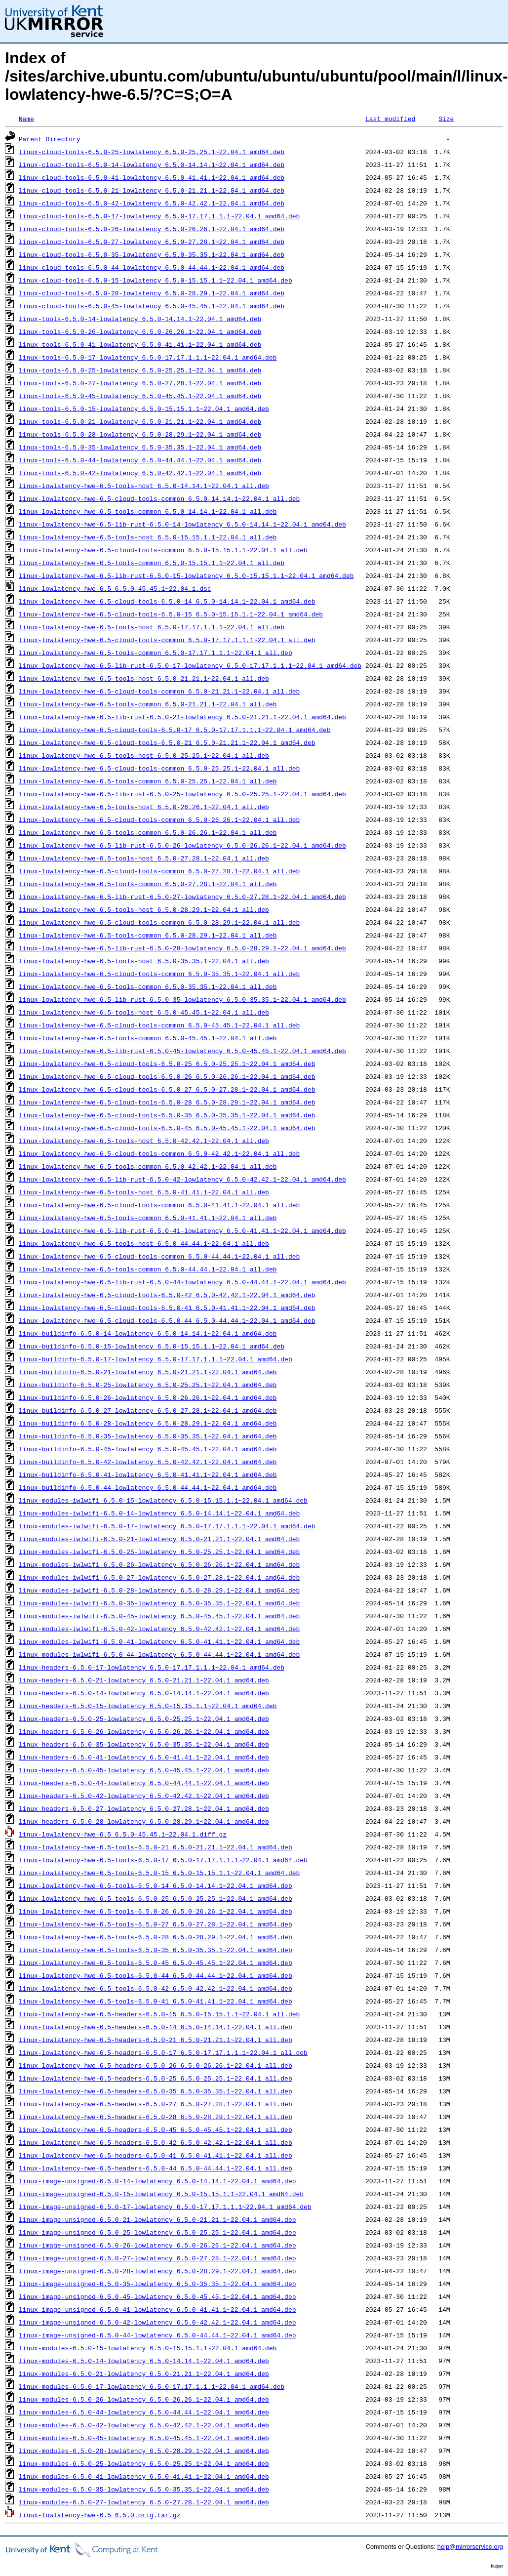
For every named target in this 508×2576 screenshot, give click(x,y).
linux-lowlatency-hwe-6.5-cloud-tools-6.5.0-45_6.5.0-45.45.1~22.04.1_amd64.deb (167, 1127)
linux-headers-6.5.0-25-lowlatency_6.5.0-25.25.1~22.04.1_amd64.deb (144, 1718)
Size (446, 118)
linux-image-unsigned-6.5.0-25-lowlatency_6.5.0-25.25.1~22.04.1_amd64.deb (157, 2232)
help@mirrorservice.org (470, 2546)
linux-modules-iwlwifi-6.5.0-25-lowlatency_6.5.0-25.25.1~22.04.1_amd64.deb (159, 1551)
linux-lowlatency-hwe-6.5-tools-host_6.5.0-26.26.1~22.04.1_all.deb (144, 806)
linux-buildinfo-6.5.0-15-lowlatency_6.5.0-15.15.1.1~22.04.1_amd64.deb (151, 1346)
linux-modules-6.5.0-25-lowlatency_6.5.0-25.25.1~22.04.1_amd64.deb (144, 2463)
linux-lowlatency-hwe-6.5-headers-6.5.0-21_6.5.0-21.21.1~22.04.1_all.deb (155, 2039)
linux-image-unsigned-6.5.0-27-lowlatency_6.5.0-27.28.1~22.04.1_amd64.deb (157, 2257)
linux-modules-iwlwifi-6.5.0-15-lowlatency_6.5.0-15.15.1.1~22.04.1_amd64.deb (163, 1500)
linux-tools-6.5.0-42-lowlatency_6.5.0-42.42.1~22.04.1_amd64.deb (140, 472)
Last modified (390, 118)
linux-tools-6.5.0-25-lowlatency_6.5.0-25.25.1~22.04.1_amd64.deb (140, 370)
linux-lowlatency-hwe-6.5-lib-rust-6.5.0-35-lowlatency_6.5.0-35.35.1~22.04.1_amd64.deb (182, 999)
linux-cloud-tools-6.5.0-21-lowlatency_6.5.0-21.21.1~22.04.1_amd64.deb (151, 190)
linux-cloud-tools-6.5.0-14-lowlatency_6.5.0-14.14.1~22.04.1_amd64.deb (151, 164)
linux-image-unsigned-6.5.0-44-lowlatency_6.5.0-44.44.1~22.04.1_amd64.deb (157, 2335)
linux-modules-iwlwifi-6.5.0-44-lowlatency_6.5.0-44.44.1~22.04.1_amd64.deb (159, 1654)
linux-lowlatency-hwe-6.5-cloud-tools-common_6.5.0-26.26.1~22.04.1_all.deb (159, 819)
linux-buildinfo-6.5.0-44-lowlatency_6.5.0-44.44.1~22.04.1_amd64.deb (148, 1487)
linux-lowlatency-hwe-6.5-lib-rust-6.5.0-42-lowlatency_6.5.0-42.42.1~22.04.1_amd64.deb (182, 1179)
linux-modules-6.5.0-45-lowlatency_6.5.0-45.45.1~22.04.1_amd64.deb (144, 2437)
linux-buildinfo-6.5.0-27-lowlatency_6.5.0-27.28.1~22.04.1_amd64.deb (148, 1410)
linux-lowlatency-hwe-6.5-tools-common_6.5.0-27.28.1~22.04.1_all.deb (148, 883)
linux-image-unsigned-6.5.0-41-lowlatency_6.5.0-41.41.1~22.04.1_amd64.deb (157, 2309)
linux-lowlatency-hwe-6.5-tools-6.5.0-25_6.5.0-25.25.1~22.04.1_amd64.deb (155, 1898)
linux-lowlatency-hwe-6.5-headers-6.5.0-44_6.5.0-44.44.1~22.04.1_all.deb (155, 2168)
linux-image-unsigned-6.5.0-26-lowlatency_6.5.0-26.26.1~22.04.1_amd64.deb (157, 2245)
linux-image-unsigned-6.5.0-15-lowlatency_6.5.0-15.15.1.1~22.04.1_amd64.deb (161, 2193)
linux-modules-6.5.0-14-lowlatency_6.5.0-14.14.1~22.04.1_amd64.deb (144, 2360)
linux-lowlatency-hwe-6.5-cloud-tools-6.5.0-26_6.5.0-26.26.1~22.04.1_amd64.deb (167, 1076)
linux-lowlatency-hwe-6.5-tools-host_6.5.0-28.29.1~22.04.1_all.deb (144, 909)
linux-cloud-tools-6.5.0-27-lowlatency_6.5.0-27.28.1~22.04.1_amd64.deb (151, 241)
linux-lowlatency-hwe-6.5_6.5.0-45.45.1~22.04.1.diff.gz (123, 1834)
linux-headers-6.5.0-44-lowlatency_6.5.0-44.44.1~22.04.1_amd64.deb (144, 1782)
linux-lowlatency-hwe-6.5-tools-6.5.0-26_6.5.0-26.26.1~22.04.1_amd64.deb (155, 1911)
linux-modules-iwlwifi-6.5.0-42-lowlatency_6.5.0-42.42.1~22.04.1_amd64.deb (159, 1628)
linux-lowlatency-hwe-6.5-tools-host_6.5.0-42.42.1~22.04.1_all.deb (144, 1140)
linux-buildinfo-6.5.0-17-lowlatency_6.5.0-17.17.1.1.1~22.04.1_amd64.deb (155, 1358)
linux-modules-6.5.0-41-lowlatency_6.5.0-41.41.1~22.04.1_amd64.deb (144, 2476)
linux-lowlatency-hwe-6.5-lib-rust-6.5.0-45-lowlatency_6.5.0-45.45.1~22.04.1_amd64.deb (182, 1050)
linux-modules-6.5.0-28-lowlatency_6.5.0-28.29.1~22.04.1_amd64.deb (144, 2450)
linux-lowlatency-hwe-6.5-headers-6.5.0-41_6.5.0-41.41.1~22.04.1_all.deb (155, 2155)
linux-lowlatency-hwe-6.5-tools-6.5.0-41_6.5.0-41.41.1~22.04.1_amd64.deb (155, 2001)
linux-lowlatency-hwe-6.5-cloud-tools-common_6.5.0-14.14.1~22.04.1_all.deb (159, 498)
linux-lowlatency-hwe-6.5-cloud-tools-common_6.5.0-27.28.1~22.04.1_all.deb (159, 870)
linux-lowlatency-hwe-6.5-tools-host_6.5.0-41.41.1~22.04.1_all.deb (144, 1191)
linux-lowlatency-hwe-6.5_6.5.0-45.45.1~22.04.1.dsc (115, 588)
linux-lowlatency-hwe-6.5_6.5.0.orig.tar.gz (100, 2514)
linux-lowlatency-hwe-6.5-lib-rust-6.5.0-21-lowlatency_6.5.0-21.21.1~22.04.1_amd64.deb (182, 716)
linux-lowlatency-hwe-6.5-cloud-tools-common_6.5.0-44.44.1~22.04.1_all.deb (159, 1256)
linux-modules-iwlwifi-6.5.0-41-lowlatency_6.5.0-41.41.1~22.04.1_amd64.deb (159, 1641)
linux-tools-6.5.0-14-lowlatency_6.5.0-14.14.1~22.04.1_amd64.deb (140, 318)
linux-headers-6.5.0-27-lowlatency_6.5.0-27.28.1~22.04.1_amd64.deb (144, 1808)
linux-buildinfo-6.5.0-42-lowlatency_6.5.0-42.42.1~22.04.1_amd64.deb (148, 1461)
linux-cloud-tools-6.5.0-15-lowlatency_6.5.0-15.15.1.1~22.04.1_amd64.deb (155, 280)
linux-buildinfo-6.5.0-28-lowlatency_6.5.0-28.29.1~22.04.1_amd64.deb (148, 1423)
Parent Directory (49, 138)
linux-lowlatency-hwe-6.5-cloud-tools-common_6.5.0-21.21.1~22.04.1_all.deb (159, 691)
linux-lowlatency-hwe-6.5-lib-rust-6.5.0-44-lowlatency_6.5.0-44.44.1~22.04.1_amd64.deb (182, 1281)
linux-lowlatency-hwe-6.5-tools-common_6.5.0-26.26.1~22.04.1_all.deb (148, 832)
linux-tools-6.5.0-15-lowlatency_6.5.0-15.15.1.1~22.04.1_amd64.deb (144, 408)
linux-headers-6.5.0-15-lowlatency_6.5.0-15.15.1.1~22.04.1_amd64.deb (148, 1705)
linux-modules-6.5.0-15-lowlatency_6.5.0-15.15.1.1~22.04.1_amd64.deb (148, 2347)
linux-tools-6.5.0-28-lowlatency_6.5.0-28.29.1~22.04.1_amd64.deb (140, 434)
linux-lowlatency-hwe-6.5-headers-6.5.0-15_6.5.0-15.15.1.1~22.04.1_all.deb (159, 2013)
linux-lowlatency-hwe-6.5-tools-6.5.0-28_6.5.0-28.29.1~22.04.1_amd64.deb (155, 1936)
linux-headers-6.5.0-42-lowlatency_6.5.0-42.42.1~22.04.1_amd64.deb (144, 1795)
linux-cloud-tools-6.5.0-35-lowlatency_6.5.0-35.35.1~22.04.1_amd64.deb (151, 254)
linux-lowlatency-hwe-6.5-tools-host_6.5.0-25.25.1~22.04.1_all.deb (144, 755)
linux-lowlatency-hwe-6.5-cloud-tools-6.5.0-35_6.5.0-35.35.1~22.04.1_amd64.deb (167, 1114)
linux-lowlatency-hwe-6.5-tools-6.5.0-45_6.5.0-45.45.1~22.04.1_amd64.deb (155, 1962)
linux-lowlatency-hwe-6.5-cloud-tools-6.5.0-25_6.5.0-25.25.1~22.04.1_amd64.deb (167, 1063)
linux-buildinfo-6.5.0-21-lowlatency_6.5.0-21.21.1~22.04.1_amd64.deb (148, 1371)
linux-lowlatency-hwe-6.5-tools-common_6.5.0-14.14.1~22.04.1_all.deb (148, 511)
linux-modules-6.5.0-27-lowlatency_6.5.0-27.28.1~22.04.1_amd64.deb (144, 2501)
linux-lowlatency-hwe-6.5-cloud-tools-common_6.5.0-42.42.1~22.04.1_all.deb (159, 1153)
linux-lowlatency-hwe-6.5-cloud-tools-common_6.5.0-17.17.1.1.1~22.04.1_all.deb (167, 639)
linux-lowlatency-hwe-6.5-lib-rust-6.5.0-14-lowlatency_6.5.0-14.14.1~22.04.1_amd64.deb (182, 524)
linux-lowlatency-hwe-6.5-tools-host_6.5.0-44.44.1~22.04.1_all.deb (144, 1243)
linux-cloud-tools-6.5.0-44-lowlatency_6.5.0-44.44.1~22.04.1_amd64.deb (151, 267)
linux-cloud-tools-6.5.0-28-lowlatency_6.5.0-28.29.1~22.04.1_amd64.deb (151, 292)
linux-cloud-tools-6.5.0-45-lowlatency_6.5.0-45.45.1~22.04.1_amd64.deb (151, 305)
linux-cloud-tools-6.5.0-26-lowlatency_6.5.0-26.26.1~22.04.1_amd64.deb (151, 228)
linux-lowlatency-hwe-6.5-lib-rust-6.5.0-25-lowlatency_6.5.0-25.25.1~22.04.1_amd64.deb (182, 793)
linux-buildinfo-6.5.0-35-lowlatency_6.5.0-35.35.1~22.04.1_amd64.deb (148, 1435)
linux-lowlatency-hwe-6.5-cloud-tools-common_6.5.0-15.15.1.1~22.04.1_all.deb (163, 549)
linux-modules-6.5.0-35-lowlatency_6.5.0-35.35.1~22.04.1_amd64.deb (144, 2489)
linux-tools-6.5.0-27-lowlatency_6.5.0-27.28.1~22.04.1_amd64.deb (140, 382)
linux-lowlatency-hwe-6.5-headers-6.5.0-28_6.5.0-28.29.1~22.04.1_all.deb (155, 2116)
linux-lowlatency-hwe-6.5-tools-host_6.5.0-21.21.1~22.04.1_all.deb (144, 678)
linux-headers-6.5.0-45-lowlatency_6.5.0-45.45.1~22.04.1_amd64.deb (144, 1769)
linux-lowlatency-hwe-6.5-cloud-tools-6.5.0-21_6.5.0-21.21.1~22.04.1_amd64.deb (167, 742)
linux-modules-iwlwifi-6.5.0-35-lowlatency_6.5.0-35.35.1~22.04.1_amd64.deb (159, 1602)
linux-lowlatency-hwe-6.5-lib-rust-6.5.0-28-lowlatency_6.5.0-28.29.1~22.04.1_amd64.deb (182, 947)
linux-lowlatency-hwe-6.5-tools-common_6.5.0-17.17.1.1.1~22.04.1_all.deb (155, 652)
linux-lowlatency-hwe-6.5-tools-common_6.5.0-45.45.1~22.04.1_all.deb (148, 1037)
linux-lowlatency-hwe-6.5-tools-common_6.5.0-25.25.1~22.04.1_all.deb (148, 781)
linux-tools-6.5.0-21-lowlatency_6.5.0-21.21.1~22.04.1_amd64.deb (140, 421)
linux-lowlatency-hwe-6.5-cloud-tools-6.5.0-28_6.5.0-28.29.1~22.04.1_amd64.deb (167, 1102)
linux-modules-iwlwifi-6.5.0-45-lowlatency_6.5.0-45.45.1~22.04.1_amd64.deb (159, 1615)
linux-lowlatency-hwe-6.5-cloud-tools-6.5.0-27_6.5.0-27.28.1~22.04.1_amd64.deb (167, 1089)
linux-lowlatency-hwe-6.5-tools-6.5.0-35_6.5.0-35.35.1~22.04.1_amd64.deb (155, 1949)
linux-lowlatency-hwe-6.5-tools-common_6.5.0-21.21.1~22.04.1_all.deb (148, 703)
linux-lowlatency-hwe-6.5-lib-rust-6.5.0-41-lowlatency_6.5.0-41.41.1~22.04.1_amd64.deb (182, 1230)
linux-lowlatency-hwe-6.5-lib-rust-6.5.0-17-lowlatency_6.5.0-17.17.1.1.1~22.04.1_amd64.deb (190, 665)
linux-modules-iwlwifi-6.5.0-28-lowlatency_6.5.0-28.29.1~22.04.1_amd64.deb (159, 1590)
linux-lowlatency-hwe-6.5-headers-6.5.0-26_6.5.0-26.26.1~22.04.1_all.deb (155, 2065)
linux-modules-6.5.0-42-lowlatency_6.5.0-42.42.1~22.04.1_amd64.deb (144, 2424)
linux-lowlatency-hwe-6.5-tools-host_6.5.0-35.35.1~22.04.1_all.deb (144, 960)
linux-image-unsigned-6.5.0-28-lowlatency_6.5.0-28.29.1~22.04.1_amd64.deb (157, 2270)
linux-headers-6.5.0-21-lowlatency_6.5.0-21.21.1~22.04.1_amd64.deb (144, 1680)
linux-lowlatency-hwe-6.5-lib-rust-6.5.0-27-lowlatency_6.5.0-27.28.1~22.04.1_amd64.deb (182, 896)
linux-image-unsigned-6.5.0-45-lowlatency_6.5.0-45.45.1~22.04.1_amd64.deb (157, 2296)
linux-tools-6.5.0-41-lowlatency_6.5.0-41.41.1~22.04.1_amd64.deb (140, 344)
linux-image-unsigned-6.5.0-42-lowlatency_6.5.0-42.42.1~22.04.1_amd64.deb (157, 2322)
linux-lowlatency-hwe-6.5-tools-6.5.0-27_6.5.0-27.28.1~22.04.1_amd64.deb (155, 1924)
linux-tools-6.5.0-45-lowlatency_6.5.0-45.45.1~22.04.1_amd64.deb (140, 395)
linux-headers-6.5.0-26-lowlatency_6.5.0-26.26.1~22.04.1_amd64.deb (144, 1731)
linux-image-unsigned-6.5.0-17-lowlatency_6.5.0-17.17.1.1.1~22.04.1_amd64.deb (165, 2206)
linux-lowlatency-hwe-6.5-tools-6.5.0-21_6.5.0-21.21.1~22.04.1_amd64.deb (155, 1846)
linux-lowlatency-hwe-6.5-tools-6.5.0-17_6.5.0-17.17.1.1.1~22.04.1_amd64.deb (163, 1859)
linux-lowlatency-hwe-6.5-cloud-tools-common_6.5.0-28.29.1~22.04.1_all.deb (159, 922)
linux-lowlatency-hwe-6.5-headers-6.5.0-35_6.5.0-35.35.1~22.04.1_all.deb (155, 2090)
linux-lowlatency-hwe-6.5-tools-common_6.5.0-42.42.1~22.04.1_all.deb (148, 1166)
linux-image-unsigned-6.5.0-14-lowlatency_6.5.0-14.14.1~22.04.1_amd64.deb (157, 2180)
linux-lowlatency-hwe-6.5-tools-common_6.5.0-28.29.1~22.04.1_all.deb (148, 935)
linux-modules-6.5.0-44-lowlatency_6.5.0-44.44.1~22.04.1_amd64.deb (144, 2412)
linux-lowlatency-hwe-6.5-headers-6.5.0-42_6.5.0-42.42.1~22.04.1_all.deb (155, 2142)
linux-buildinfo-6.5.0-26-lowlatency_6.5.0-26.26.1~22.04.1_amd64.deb (148, 1397)
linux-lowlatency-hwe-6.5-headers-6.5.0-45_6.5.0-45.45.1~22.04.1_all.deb (155, 2129)
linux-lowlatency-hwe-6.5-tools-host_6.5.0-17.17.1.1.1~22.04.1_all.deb (151, 626)
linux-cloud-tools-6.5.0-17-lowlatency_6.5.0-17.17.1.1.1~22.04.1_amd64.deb (159, 215)
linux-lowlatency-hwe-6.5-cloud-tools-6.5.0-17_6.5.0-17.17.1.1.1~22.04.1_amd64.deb (175, 729)
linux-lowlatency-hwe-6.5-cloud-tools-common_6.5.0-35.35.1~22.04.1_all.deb (159, 973)
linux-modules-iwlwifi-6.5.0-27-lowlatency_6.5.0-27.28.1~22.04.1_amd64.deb (159, 1577)
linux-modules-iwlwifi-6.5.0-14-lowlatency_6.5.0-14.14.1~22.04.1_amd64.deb (159, 1513)
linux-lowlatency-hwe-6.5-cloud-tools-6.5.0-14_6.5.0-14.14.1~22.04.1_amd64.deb (167, 601)
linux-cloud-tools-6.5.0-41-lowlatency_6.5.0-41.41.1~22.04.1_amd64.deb (151, 177)
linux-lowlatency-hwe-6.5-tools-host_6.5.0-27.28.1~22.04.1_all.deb (144, 858)
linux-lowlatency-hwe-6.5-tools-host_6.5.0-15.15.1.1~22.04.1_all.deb (148, 536)
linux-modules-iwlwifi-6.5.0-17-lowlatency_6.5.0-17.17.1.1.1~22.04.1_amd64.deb (167, 1525)
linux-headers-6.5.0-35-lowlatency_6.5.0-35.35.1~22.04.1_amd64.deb (144, 1744)
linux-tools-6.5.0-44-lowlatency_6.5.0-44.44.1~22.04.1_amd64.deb (140, 459)
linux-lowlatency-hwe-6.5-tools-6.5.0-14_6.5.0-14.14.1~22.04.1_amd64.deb (155, 1885)
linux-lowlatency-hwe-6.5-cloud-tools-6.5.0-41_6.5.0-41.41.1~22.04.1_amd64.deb (167, 1307)
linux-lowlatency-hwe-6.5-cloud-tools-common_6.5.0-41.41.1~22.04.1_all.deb (159, 1204)
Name (26, 118)
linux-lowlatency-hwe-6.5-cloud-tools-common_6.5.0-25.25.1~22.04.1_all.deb (159, 768)
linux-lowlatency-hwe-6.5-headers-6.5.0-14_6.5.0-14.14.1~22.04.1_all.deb (155, 2026)
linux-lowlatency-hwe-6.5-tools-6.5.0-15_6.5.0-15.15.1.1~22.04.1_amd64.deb (159, 1872)
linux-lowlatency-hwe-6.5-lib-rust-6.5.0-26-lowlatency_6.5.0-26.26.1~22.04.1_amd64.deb (182, 845)
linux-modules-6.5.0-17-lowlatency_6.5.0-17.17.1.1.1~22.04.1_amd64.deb (151, 2386)
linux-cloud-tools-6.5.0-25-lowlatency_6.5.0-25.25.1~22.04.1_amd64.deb (151, 151)
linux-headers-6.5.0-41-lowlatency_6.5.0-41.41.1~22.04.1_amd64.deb (144, 1757)
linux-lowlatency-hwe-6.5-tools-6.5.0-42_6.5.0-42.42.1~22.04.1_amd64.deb (155, 1988)
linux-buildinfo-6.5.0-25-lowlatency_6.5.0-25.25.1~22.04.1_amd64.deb (148, 1384)
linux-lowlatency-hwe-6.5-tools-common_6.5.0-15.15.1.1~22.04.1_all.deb (151, 562)
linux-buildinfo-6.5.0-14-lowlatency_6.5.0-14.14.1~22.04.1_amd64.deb (148, 1333)
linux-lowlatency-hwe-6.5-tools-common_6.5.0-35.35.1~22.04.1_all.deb (148, 986)
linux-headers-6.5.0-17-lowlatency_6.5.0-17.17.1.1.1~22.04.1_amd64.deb (151, 1667)
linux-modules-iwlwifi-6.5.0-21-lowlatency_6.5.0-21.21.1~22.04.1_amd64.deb (159, 1538)
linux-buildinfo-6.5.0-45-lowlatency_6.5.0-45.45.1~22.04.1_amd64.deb (148, 1448)
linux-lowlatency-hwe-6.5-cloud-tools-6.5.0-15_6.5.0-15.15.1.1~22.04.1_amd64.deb (171, 614)
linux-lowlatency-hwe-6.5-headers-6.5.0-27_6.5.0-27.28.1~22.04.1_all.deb (155, 2103)
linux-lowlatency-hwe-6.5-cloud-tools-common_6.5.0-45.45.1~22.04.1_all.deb (159, 1025)
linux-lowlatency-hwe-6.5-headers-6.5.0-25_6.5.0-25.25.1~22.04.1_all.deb (155, 2078)
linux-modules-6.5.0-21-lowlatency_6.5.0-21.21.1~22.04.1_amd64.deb (144, 2373)
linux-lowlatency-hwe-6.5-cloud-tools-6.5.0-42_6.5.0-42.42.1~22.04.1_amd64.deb (167, 1294)
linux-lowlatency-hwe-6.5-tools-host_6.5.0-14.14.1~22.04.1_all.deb (144, 485)
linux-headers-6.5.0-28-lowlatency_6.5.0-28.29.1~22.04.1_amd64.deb (144, 1821)
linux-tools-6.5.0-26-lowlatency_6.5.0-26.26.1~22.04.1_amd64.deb (140, 331)
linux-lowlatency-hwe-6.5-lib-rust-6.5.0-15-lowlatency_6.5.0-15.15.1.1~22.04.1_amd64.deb (186, 575)
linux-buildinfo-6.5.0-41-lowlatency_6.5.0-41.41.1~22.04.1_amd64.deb (148, 1474)
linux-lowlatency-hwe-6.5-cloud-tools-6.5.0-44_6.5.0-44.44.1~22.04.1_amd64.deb (167, 1320)
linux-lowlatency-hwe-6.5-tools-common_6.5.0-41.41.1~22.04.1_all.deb (148, 1217)
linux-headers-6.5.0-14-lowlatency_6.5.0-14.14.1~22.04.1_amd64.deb (144, 1692)
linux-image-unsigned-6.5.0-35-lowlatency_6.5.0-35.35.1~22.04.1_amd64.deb (157, 2283)
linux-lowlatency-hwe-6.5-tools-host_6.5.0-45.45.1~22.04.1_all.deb (144, 1012)
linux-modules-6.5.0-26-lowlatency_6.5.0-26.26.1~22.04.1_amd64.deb (144, 2399)
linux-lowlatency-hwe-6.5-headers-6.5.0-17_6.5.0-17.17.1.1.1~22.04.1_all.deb (163, 2052)
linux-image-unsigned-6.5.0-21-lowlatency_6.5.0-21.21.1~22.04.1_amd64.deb (157, 2219)
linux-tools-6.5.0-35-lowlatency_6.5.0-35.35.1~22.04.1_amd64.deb (140, 447)
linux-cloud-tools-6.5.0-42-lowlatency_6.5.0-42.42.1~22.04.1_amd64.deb (151, 203)
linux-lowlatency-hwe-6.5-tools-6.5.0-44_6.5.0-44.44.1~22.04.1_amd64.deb (155, 1975)
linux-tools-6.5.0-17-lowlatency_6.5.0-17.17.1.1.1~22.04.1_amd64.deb (148, 357)
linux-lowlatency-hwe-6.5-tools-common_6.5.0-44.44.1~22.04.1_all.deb (148, 1269)
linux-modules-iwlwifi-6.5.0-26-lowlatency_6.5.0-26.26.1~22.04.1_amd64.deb (159, 1564)
